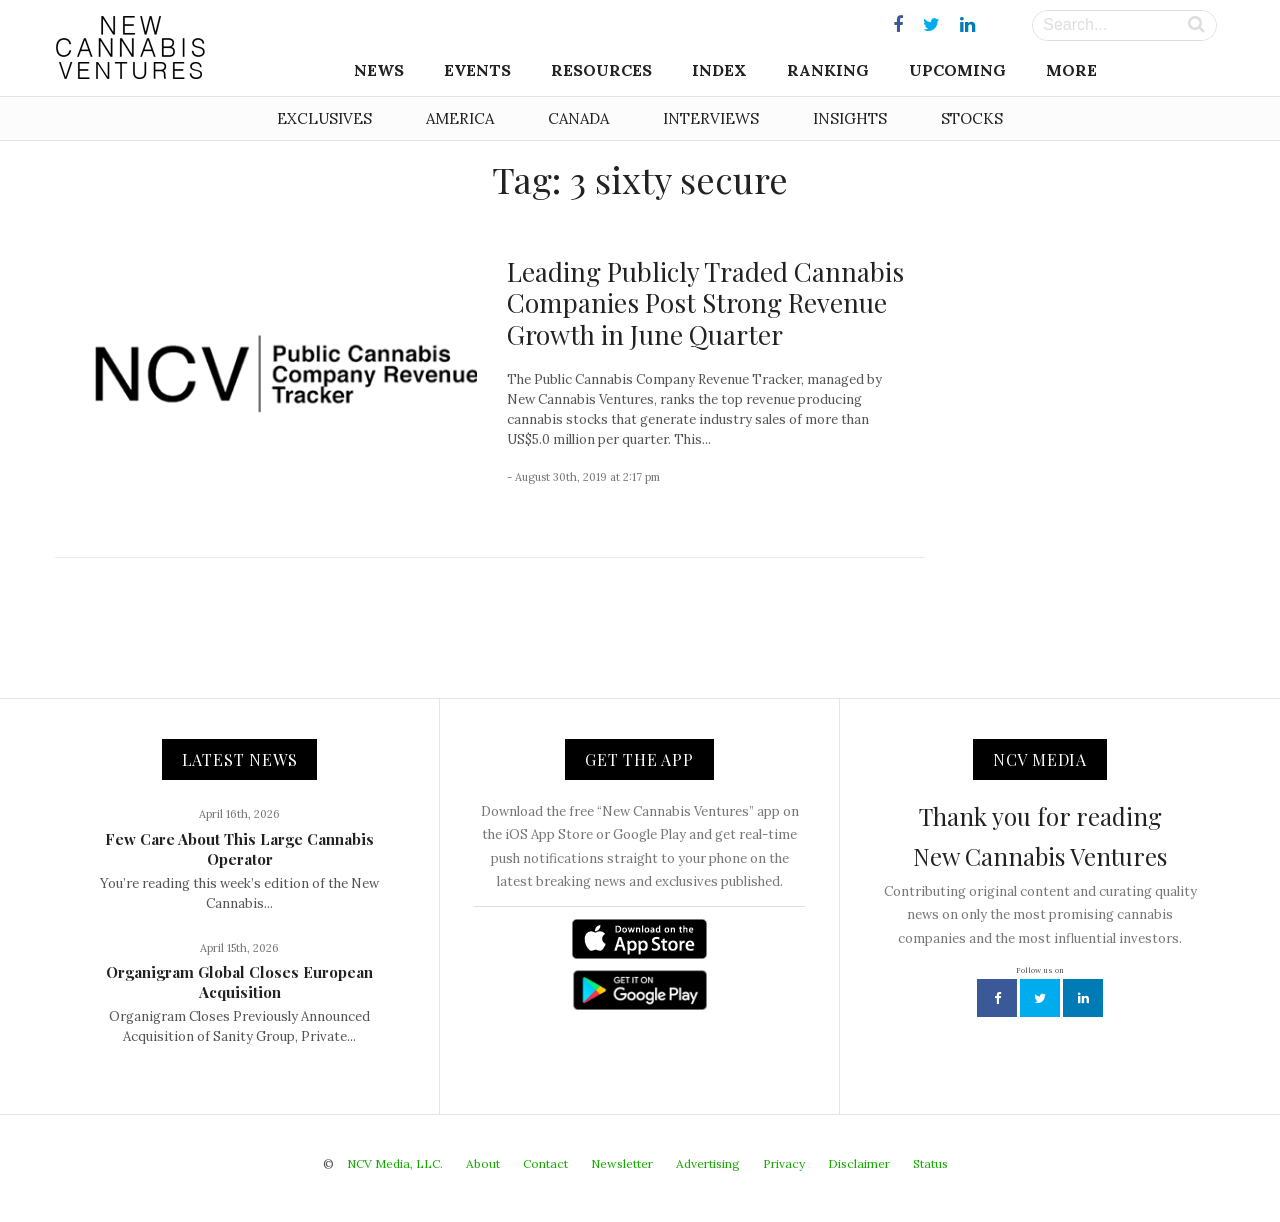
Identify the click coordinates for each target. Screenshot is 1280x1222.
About (483, 1163)
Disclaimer (859, 1163)
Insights (850, 118)
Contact (545, 1163)
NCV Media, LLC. (395, 1163)
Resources (601, 70)
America (460, 118)
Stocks (972, 118)
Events (477, 70)
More (1071, 70)
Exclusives (324, 118)
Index (719, 70)
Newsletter (622, 1163)
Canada (578, 118)
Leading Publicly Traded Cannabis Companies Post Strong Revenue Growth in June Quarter (705, 302)
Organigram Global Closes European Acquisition (239, 982)
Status (930, 1163)
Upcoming (957, 70)
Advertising (708, 1163)
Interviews (711, 118)
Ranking (828, 70)
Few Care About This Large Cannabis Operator (239, 849)
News (379, 70)
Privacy (784, 1163)
